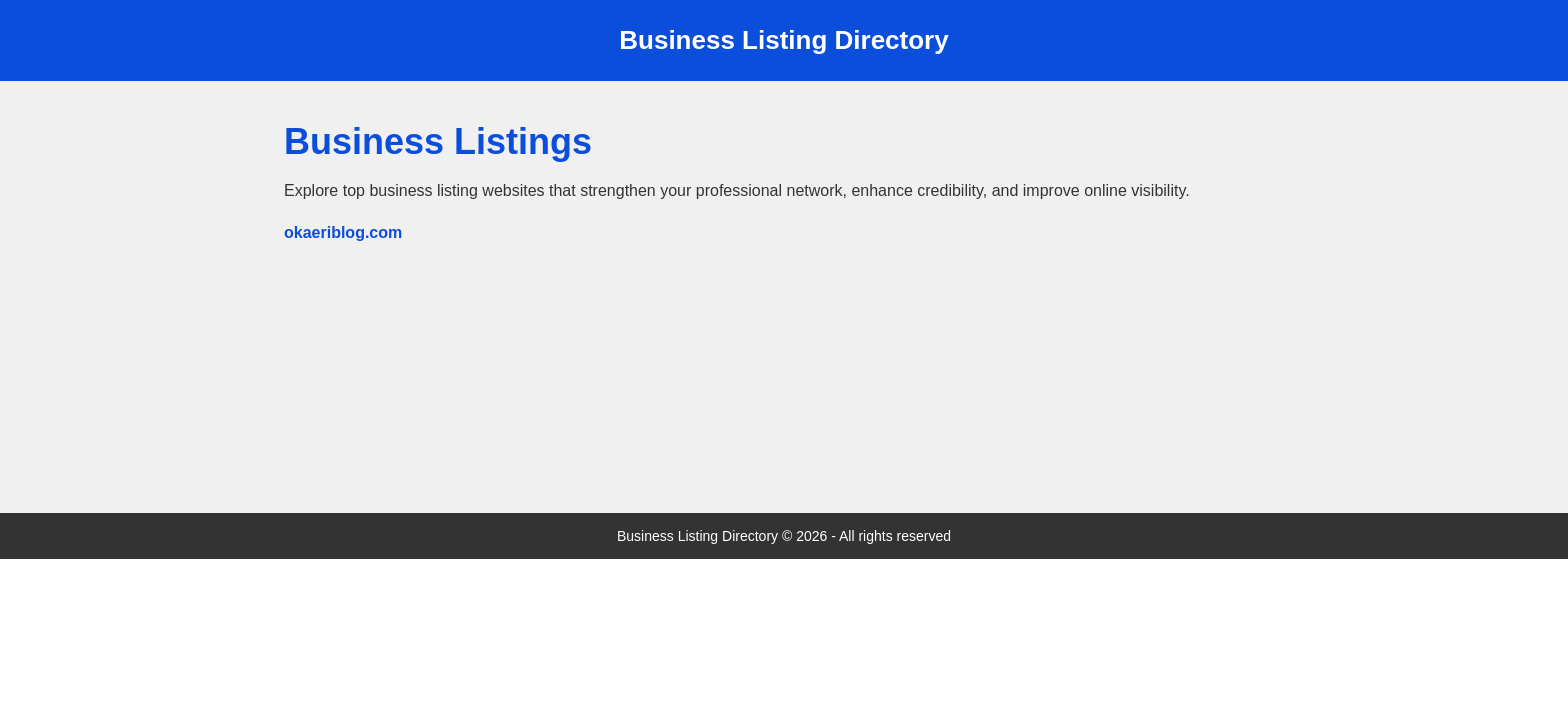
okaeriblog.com (343, 232)
